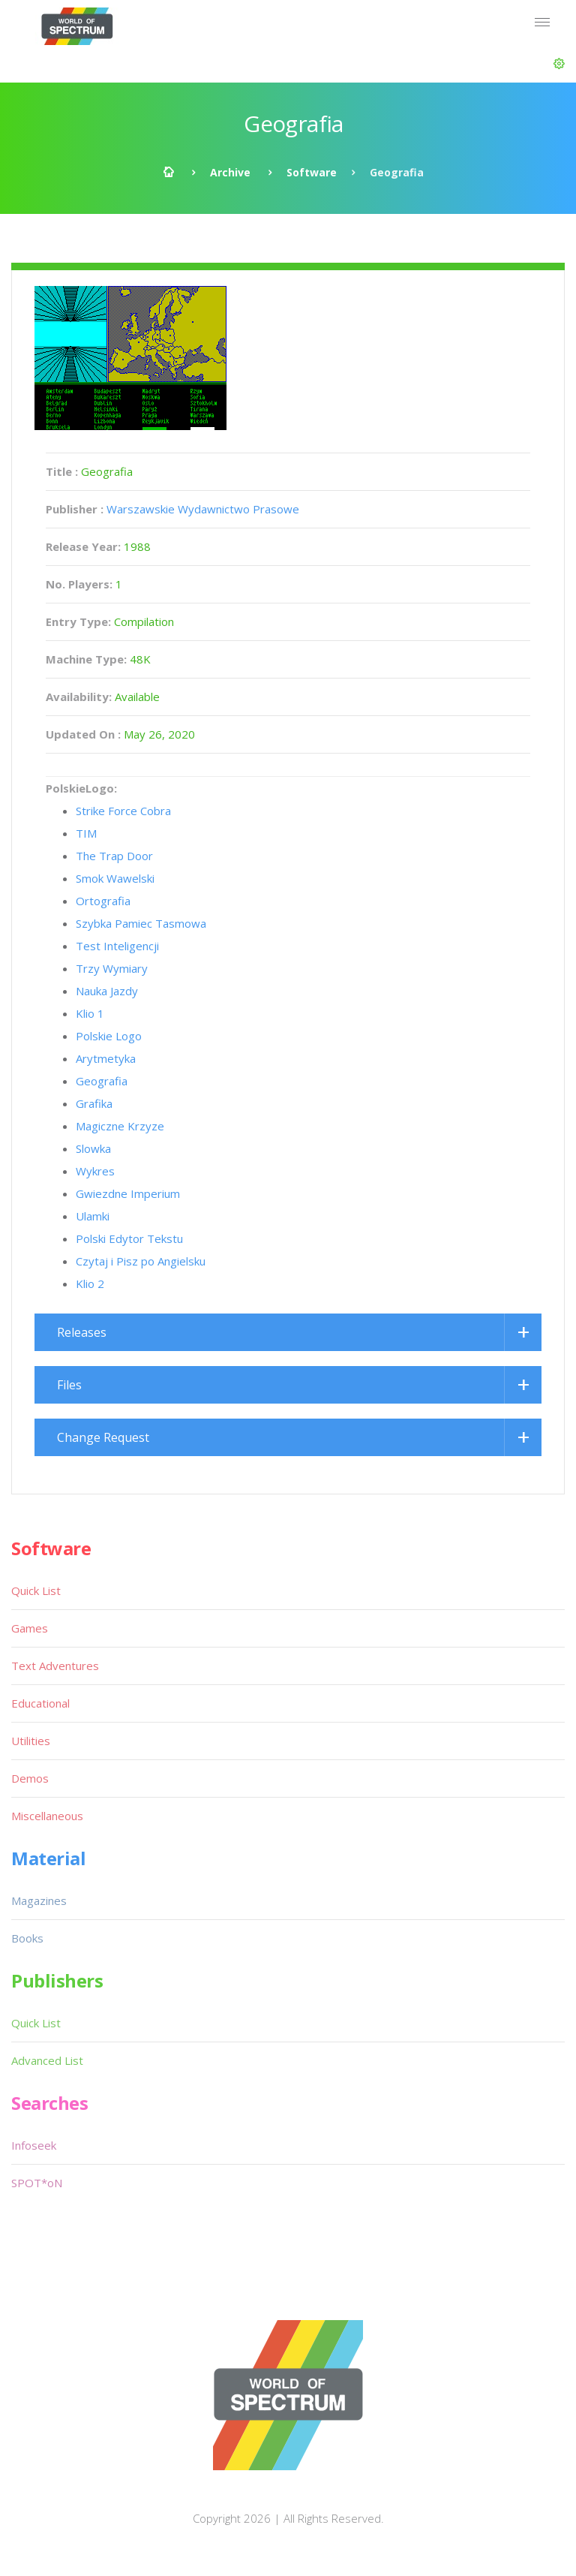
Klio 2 (90, 1283)
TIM (86, 833)
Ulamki (93, 1215)
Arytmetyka (106, 1058)
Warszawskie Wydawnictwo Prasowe (202, 508)
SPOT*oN (36, 2182)
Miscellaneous (47, 1815)
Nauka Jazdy (107, 990)
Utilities (30, 1740)
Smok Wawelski (115, 878)
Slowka (93, 1148)
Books (27, 1938)
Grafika (94, 1103)
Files (69, 1385)
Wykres (95, 1170)
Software (311, 172)
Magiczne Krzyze (120, 1125)
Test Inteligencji (117, 945)
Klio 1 (90, 1013)
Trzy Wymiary (112, 968)
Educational (40, 1703)
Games (29, 1628)
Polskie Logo (109, 1035)
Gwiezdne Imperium (128, 1193)
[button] (559, 63)
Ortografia (103, 900)
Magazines (39, 1900)
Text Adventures (55, 1665)
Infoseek (33, 2145)
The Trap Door (114, 855)
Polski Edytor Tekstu (129, 1238)
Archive (230, 172)
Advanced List (47, 2060)
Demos (30, 1778)
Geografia (102, 1080)
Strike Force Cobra (123, 810)
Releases (81, 1332)
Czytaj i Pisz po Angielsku (141, 1260)
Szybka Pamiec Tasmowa (141, 923)
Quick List (36, 1590)
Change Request (103, 1437)
